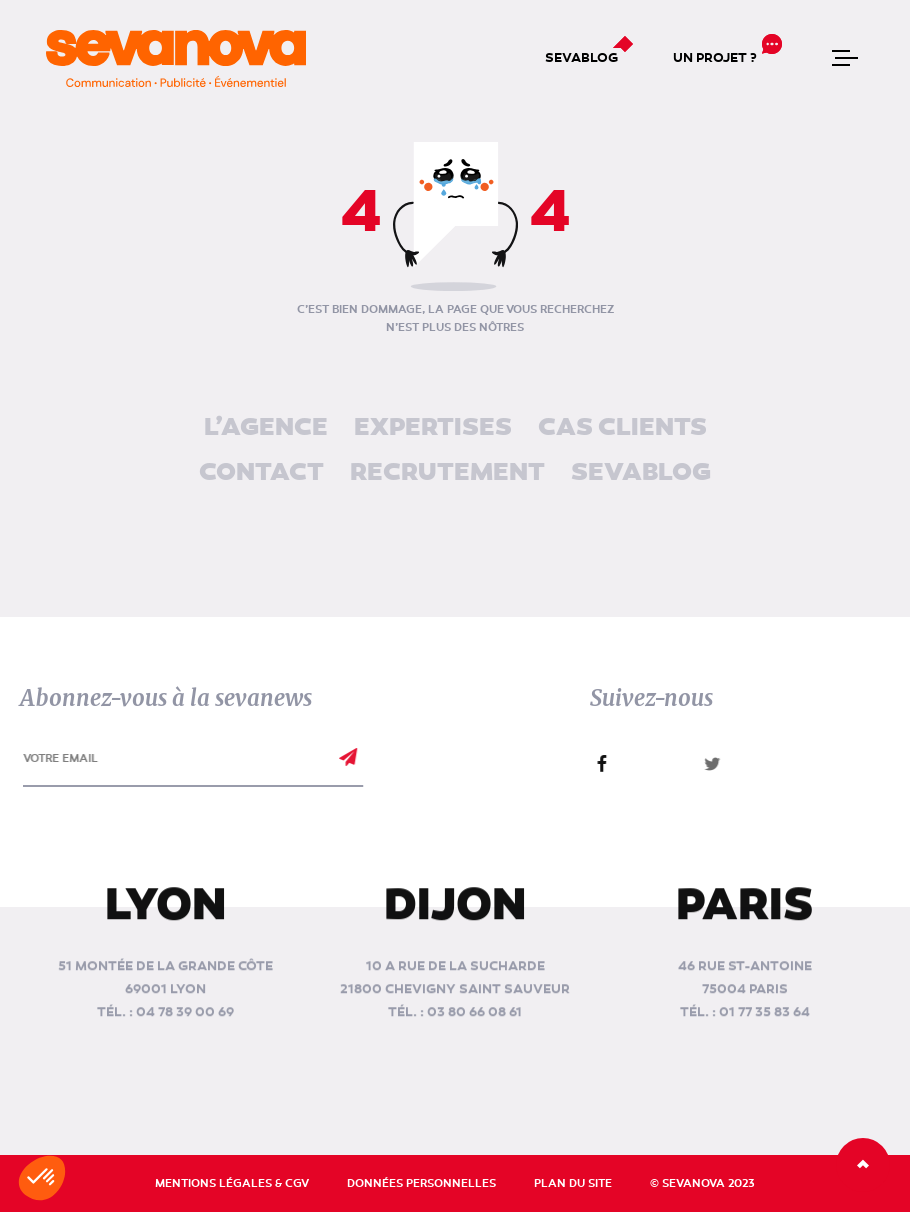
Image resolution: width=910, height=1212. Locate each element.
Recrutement (447, 473)
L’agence (266, 428)
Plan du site (573, 1183)
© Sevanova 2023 (702, 1183)
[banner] (176, 58)
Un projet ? (715, 58)
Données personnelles (421, 1183)
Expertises (433, 428)
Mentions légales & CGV (232, 1183)
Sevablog (581, 58)
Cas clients (622, 428)
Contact (261, 473)
